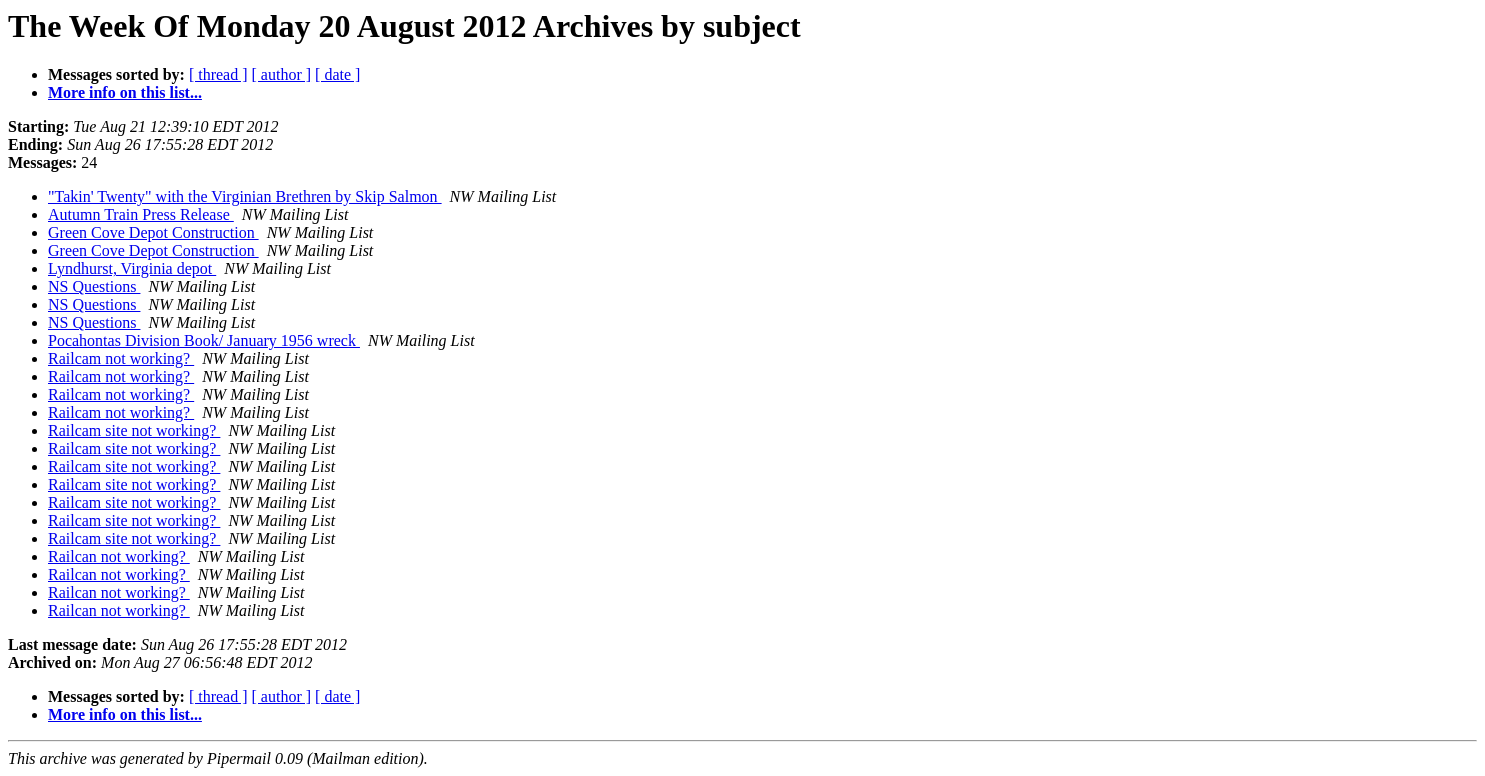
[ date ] (337, 74)
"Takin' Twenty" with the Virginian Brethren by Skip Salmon (245, 196)
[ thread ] (218, 74)
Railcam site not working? (134, 430)
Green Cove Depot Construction (153, 232)
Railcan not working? (119, 556)
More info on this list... (125, 92)
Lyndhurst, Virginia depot (132, 268)
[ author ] (282, 74)
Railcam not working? (121, 358)
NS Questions (94, 286)
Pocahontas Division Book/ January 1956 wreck (204, 340)
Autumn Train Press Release (141, 214)
